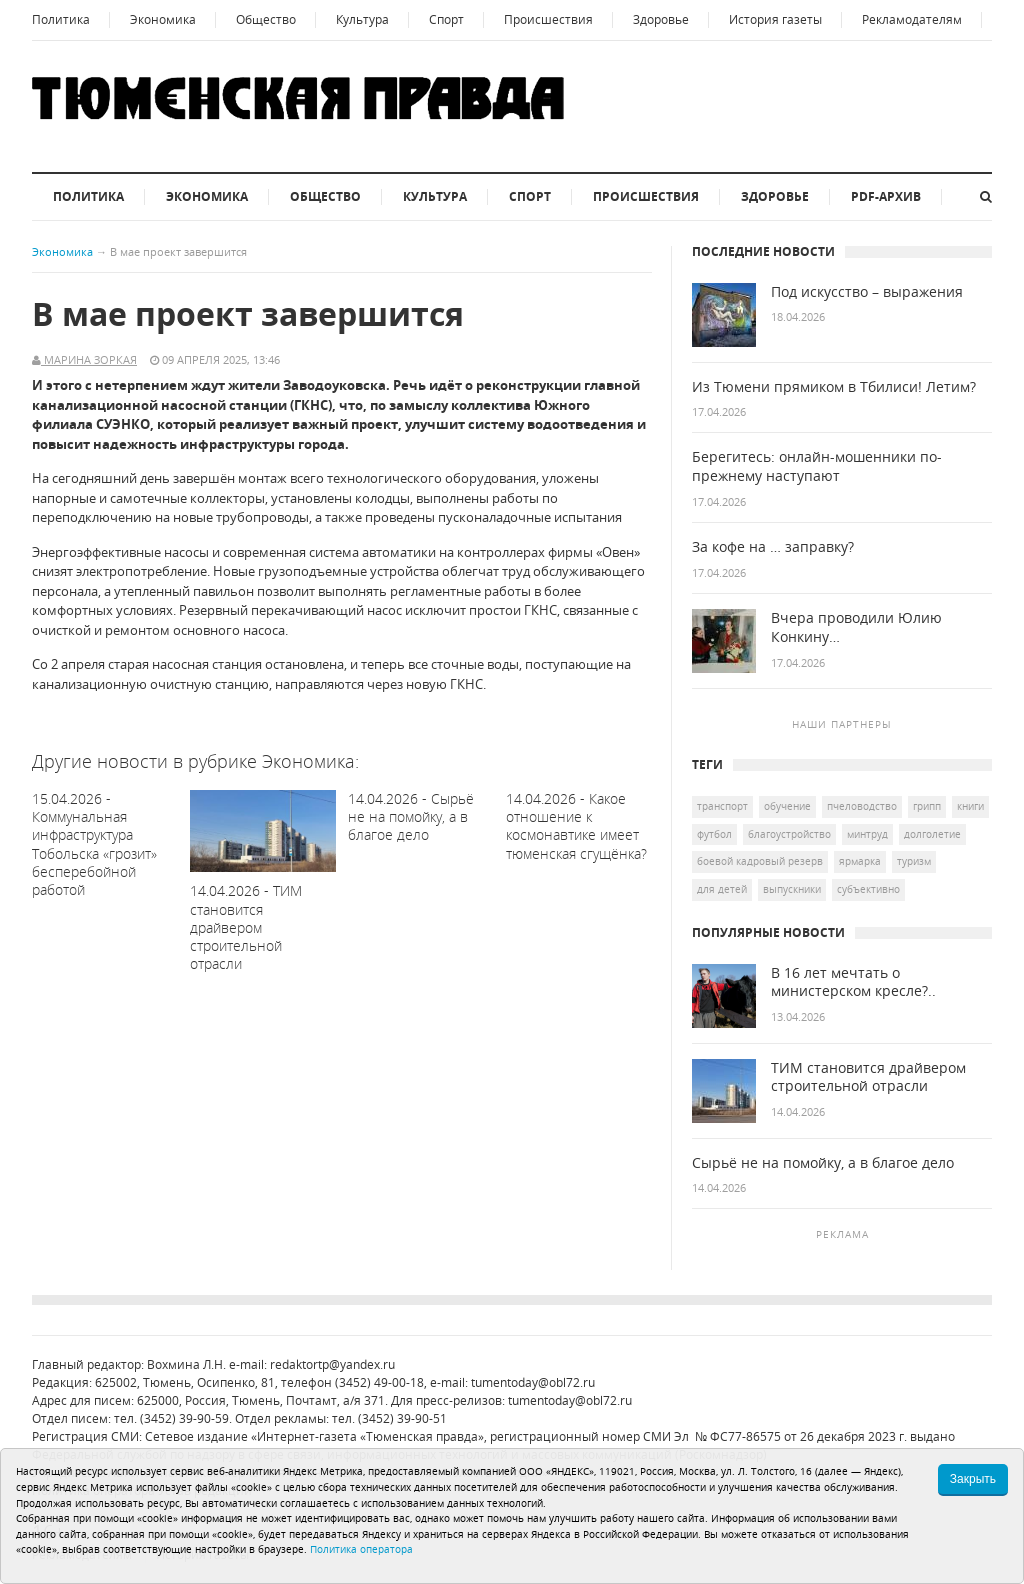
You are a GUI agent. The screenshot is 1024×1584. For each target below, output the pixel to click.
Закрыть (973, 1479)
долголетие (932, 834)
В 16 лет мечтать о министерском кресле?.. (853, 982)
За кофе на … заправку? (773, 547)
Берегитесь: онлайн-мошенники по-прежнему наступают (817, 466)
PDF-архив (886, 196)
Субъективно (868, 889)
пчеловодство (862, 806)
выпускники (792, 889)
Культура (362, 19)
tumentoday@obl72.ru (533, 1382)
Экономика (163, 19)
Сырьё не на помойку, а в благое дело (823, 1163)
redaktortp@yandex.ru (332, 1364)
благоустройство (789, 834)
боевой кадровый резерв (760, 861)
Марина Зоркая (89, 359)
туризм (914, 861)
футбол (714, 834)
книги (970, 806)
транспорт (722, 806)
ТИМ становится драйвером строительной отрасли (868, 1077)
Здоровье (661, 19)
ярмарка (860, 861)
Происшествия (548, 19)
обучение (787, 806)
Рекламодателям (912, 19)
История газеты (775, 19)
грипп (927, 806)
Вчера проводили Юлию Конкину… (856, 627)
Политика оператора (361, 1549)
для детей (722, 889)
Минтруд (867, 834)
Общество (266, 19)
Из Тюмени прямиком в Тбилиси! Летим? (834, 387)
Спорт (446, 19)
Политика (61, 19)
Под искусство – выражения (867, 292)
